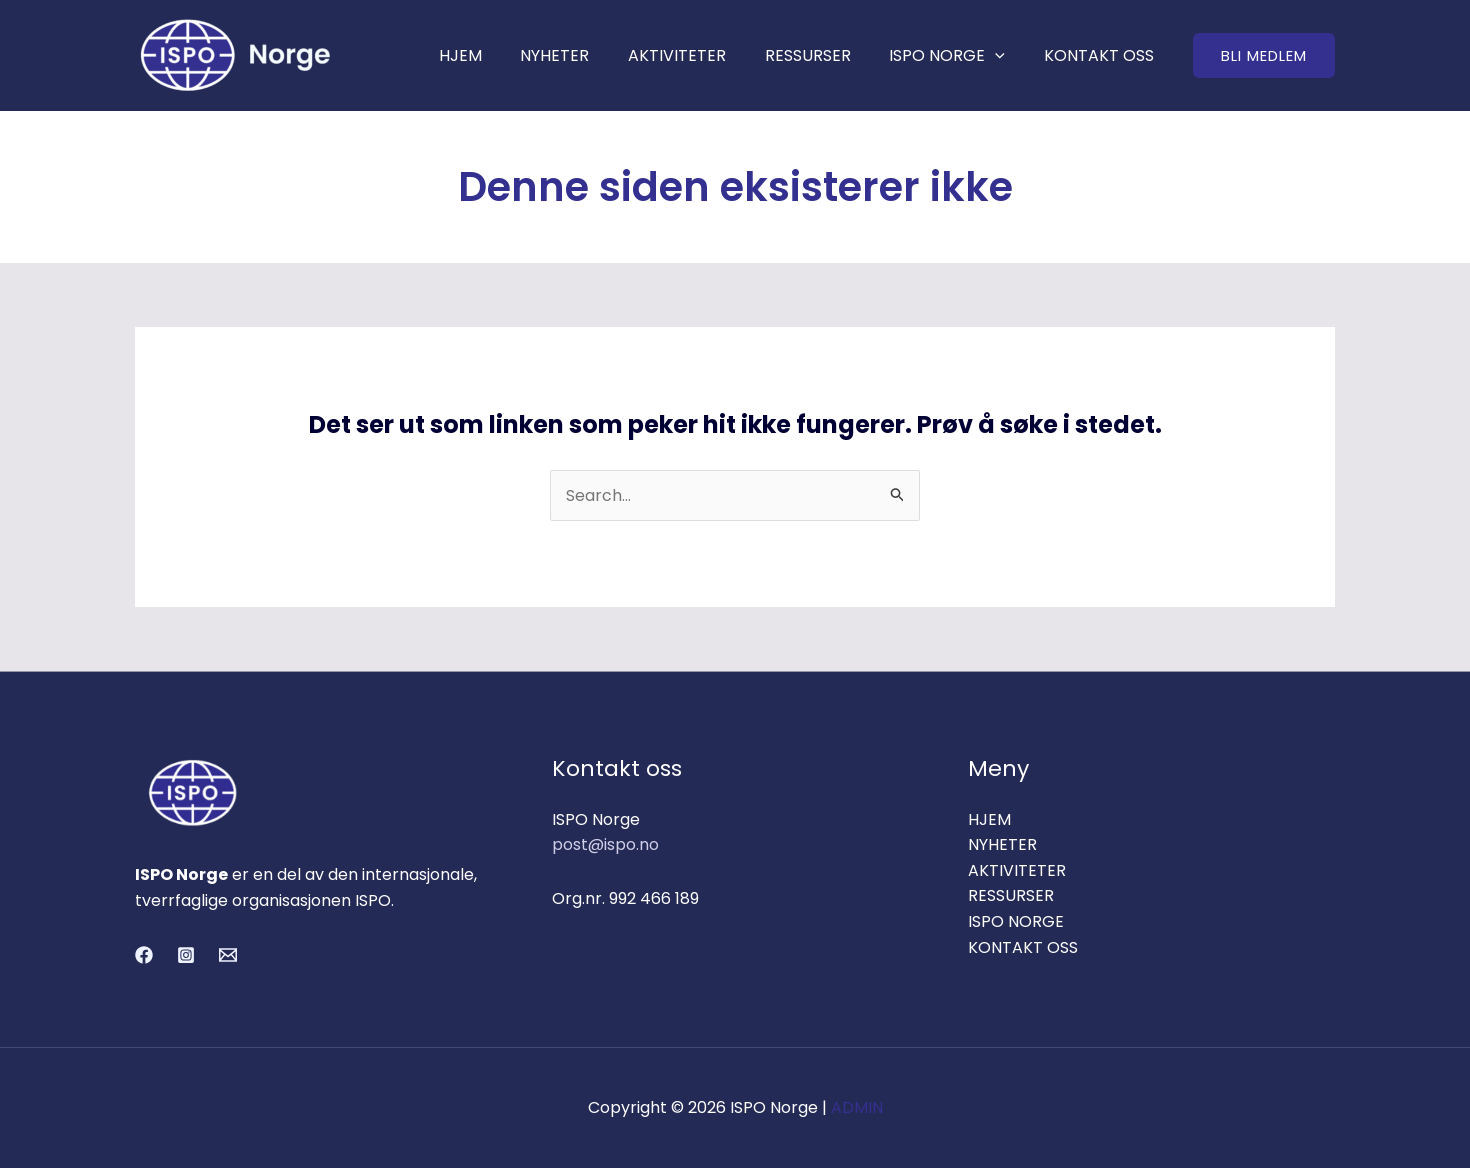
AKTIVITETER (700, 55)
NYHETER (584, 55)
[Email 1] (228, 955)
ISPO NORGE (957, 55)
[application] (1005, 55)
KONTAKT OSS (1102, 55)
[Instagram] (186, 955)
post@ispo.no (605, 845)
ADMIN (857, 1108)
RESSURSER (824, 55)
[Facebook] (144, 955)
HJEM (496, 55)
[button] (1264, 55)
